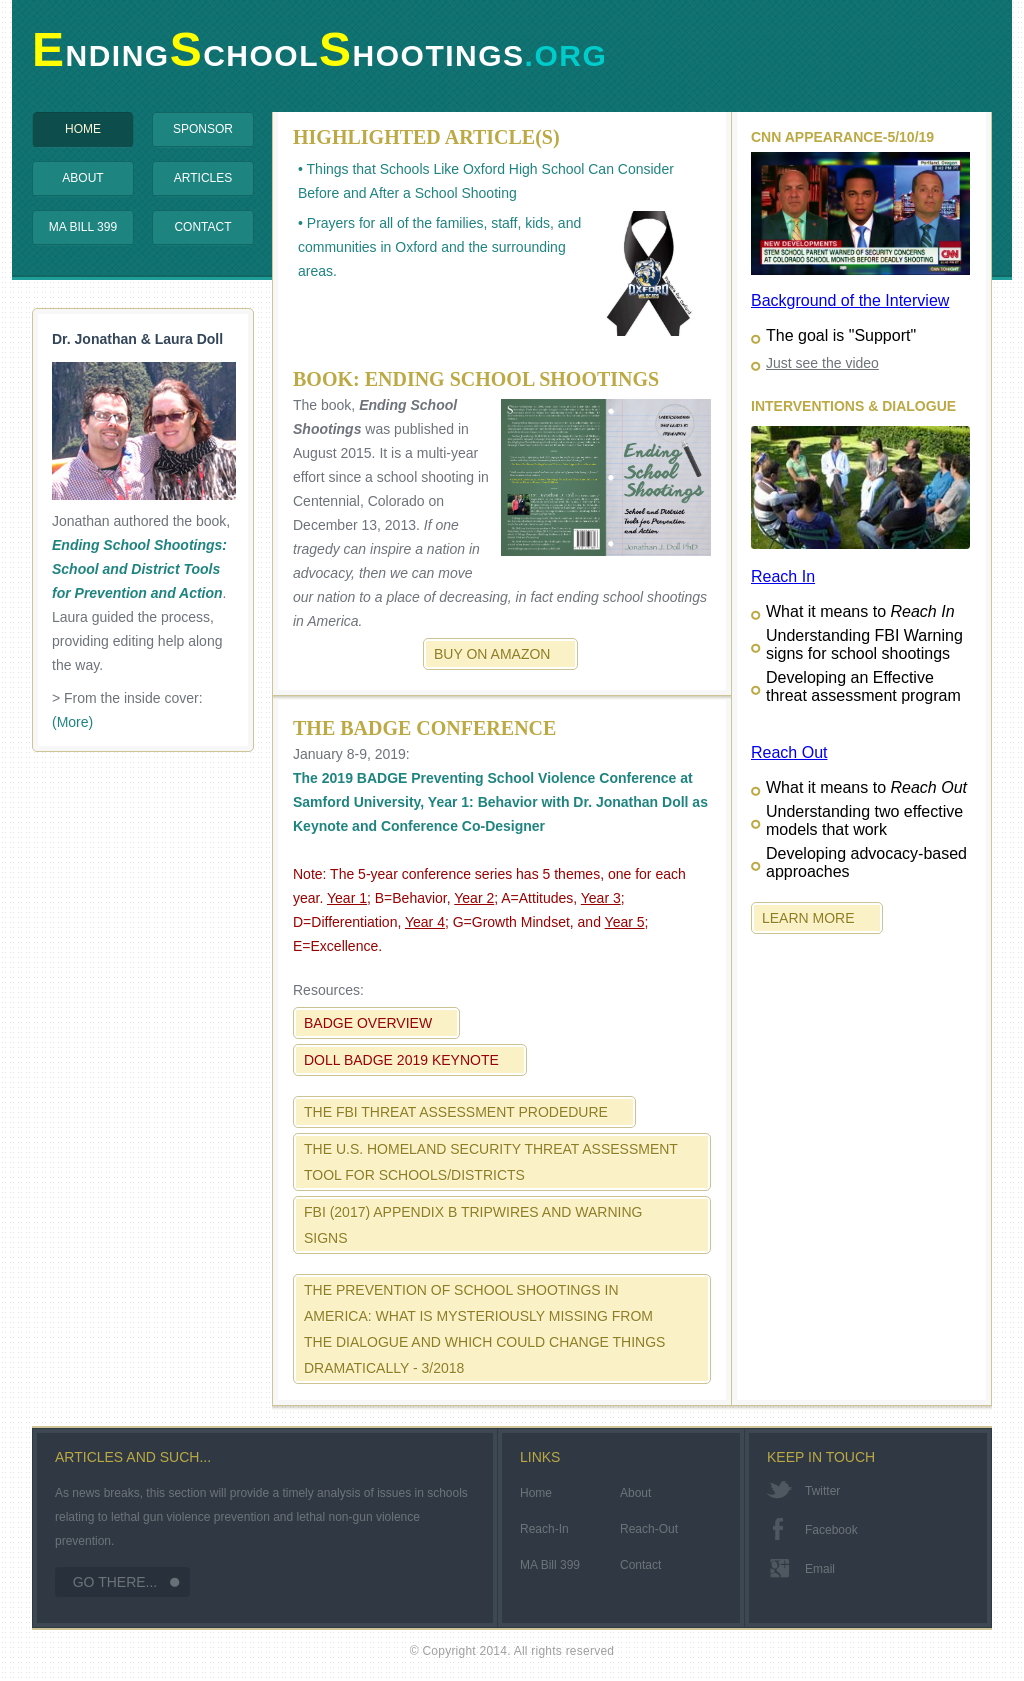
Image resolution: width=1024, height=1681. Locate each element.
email (820, 1569)
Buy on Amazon (492, 654)
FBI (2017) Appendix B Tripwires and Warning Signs (473, 1225)
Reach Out (789, 752)
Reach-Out (649, 1529)
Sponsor (203, 129)
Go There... (115, 1582)
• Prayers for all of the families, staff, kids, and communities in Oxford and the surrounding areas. (504, 273)
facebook (831, 1530)
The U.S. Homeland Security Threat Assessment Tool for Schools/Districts (491, 1162)
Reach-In (544, 1529)
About (82, 178)
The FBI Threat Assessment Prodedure (456, 1112)
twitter (822, 1491)
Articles (203, 178)
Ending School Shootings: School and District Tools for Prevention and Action (139, 569)
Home (83, 129)
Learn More (808, 918)
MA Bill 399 (83, 227)
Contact (202, 227)
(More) (72, 722)
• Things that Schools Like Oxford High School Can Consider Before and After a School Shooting (486, 181)
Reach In (783, 576)
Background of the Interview (850, 300)
